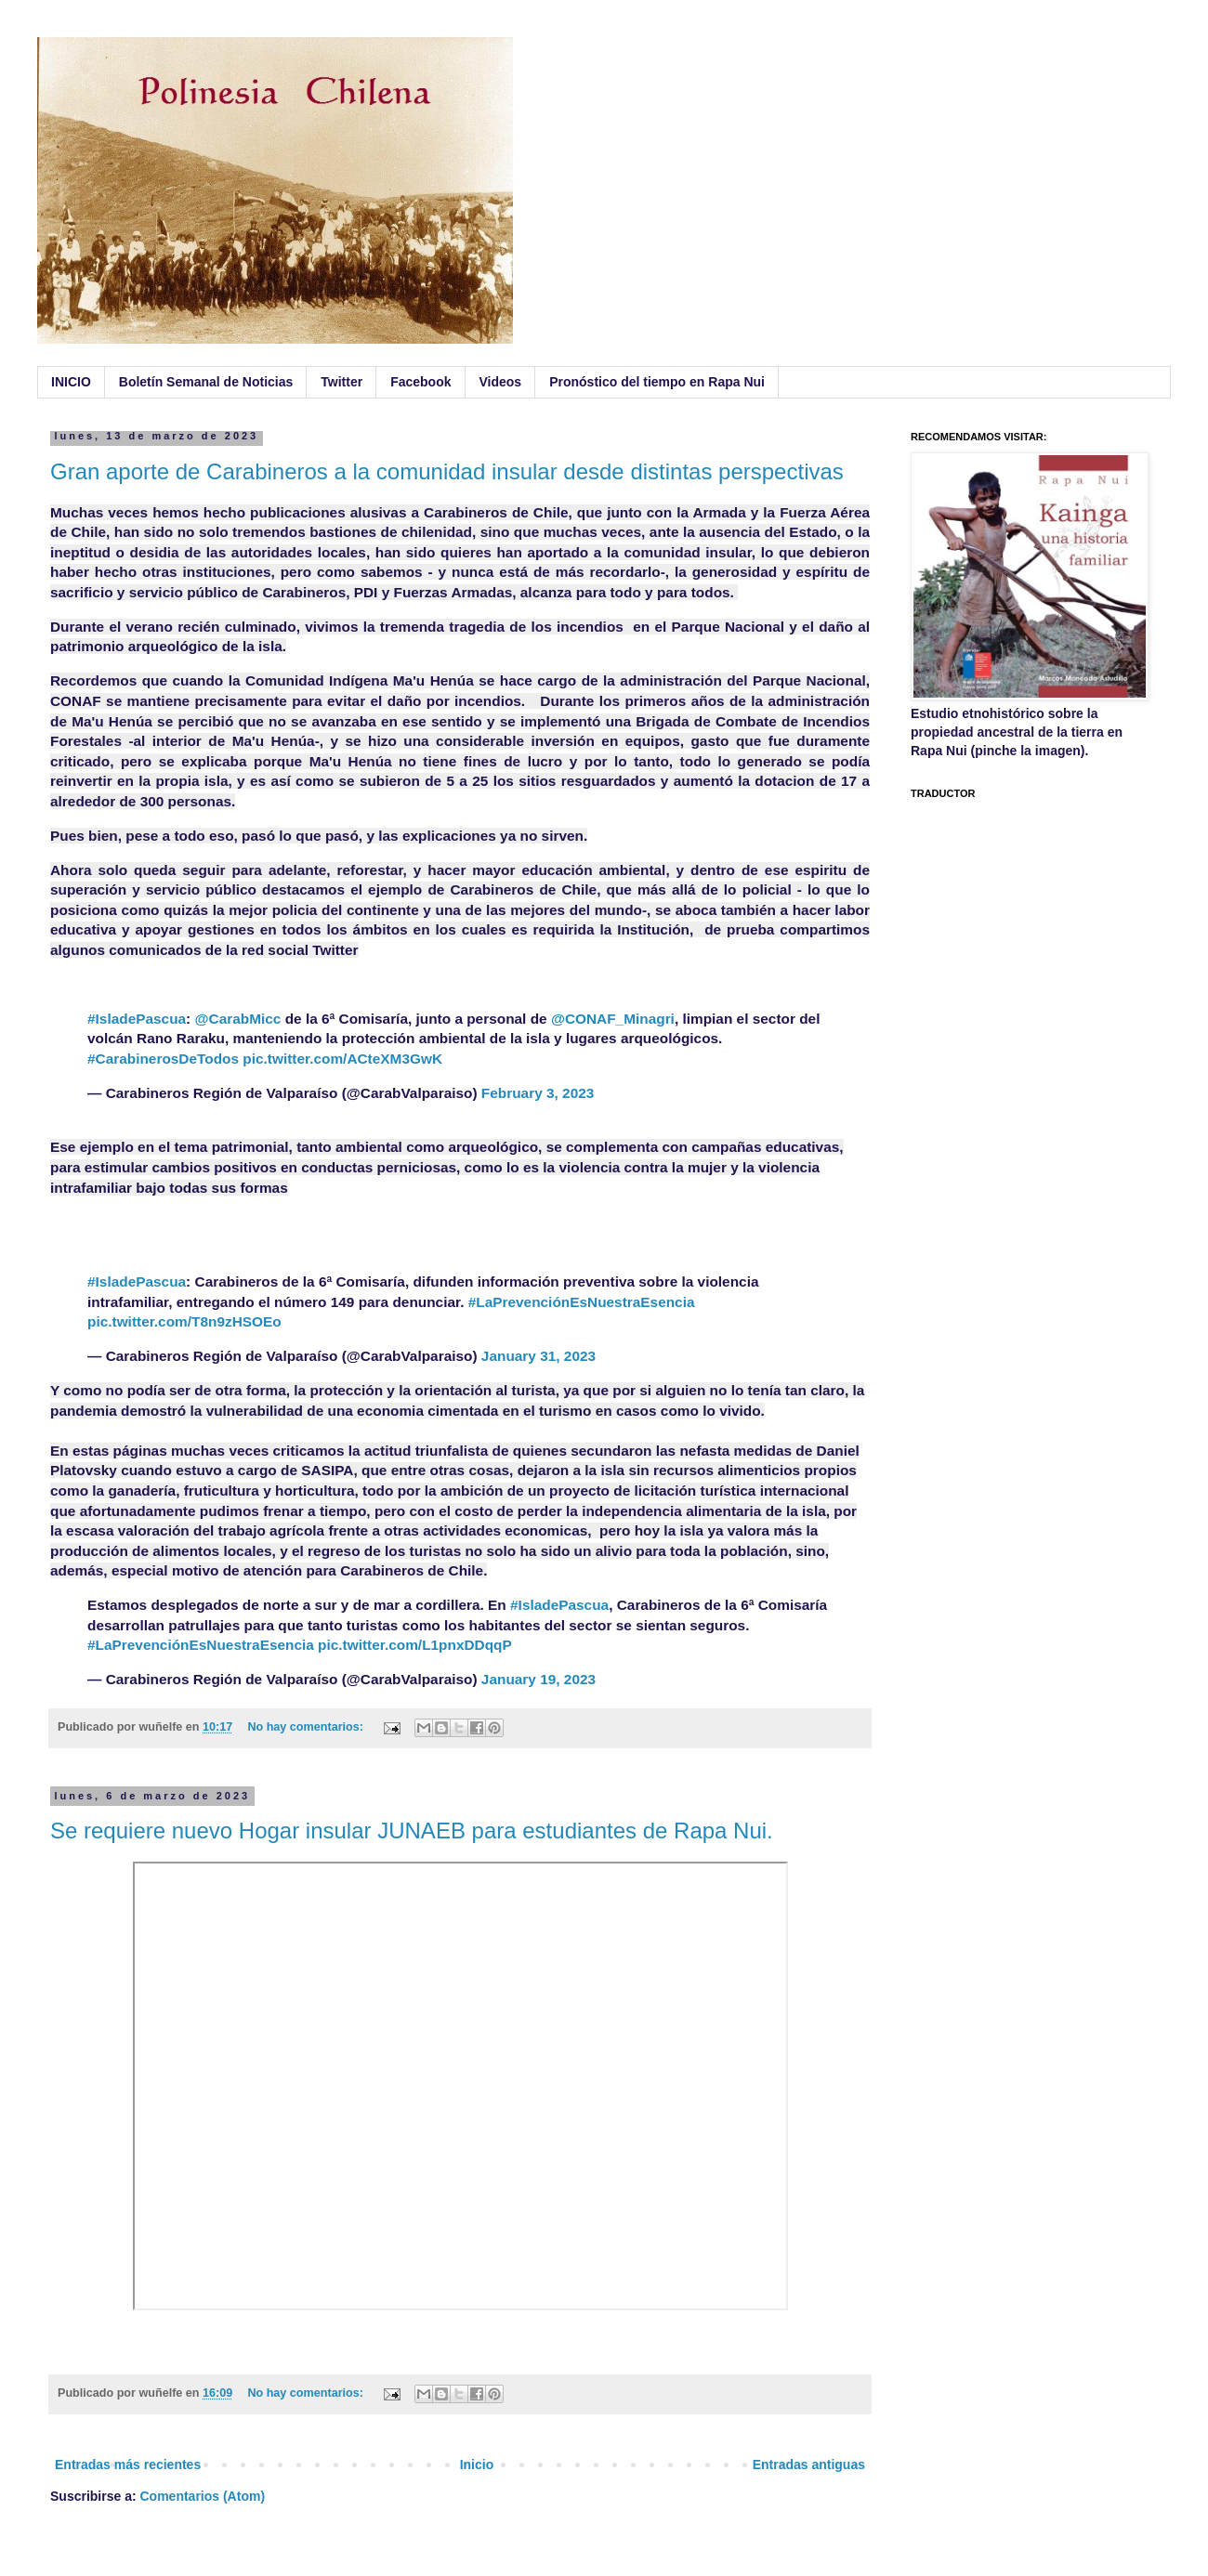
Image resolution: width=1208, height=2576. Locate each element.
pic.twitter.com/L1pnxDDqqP (415, 1645)
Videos (500, 381)
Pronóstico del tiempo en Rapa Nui (657, 381)
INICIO (71, 381)
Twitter (341, 381)
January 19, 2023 (538, 1679)
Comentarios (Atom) (203, 2496)
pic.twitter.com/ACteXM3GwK (342, 1058)
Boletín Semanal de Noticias (206, 381)
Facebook (420, 381)
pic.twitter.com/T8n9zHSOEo (184, 1321)
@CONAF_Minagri (613, 1018)
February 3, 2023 (538, 1093)
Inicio (477, 2464)
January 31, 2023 (538, 1356)
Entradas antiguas (809, 2464)
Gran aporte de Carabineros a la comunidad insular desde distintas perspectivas (447, 471)
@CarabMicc (238, 1018)
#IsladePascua (136, 1018)
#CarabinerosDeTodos (163, 1058)
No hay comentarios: (306, 1726)
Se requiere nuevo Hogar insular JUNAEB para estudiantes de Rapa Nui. (411, 1830)
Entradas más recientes (128, 2464)
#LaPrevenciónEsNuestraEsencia (581, 1302)
